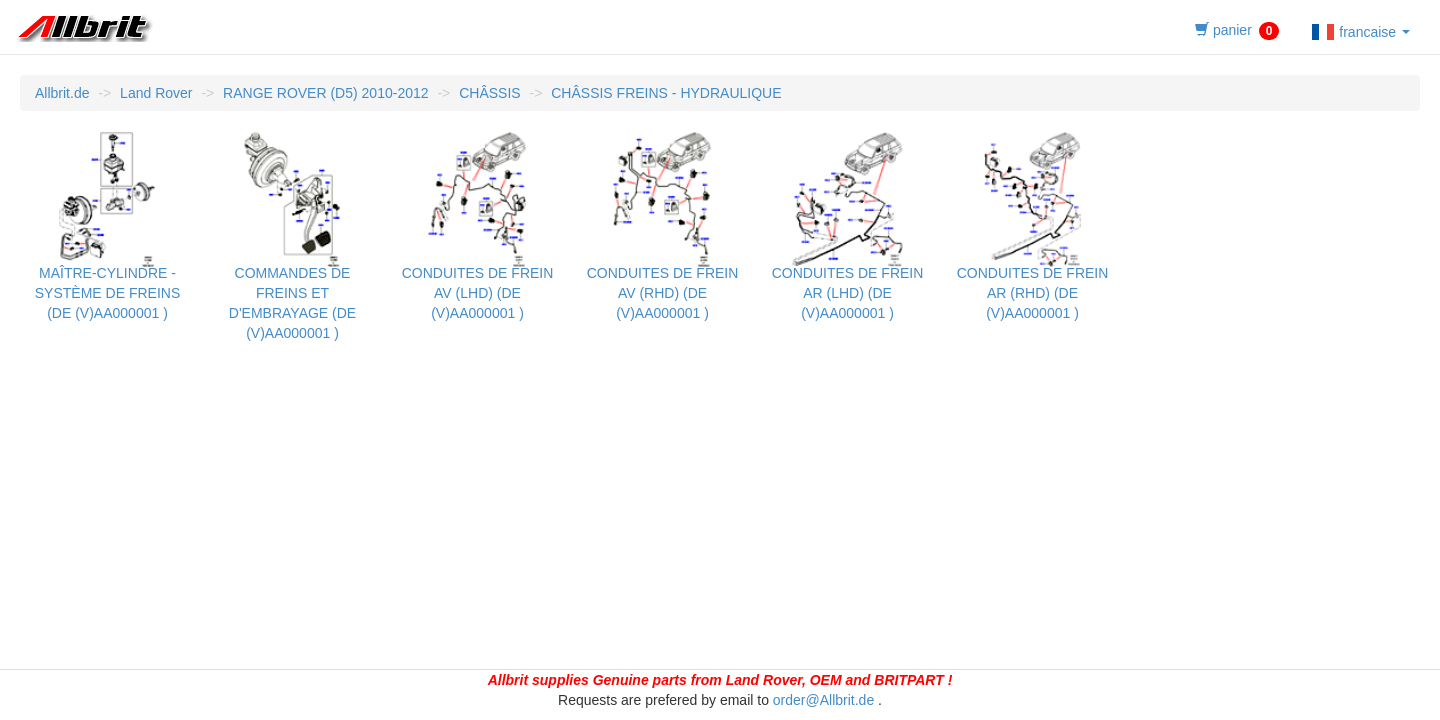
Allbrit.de (62, 93)
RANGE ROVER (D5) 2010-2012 (325, 93)
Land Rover (156, 93)
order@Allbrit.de (823, 700)
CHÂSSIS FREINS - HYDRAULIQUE (666, 93)
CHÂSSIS (489, 93)
